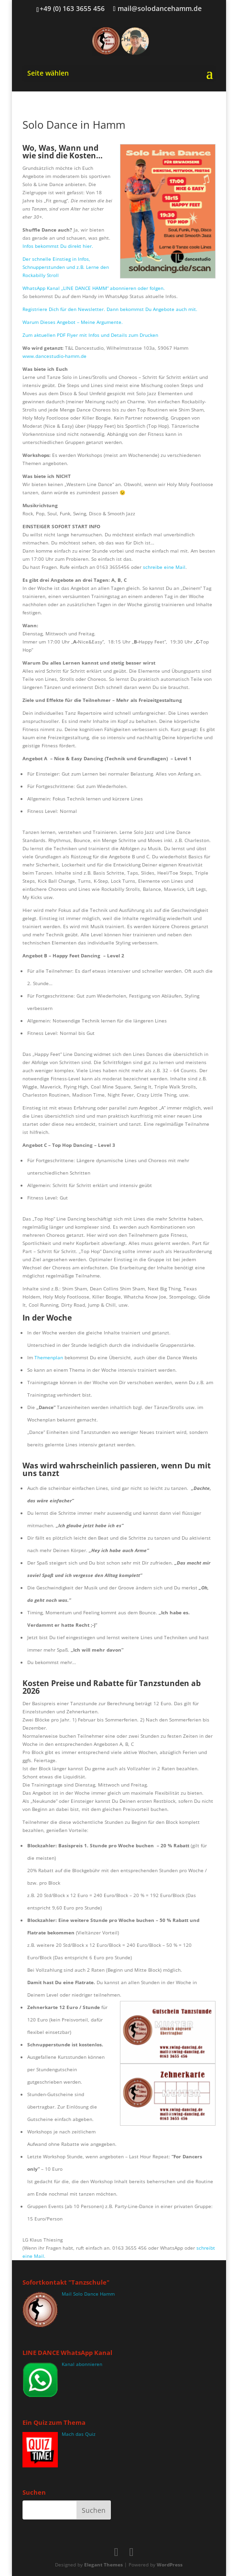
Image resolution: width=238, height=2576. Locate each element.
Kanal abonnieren (82, 2364)
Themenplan (48, 1357)
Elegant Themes (103, 2564)
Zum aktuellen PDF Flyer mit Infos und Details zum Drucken (90, 335)
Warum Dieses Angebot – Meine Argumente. (72, 322)
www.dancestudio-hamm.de (55, 356)
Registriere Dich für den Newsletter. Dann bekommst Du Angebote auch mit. (109, 309)
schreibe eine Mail (164, 567)
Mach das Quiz (79, 2434)
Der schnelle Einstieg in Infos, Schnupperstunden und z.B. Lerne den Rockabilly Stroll (65, 266)
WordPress (170, 2564)
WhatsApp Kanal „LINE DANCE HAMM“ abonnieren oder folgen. (93, 288)
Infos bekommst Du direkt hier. (57, 246)
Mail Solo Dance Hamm (88, 2293)
